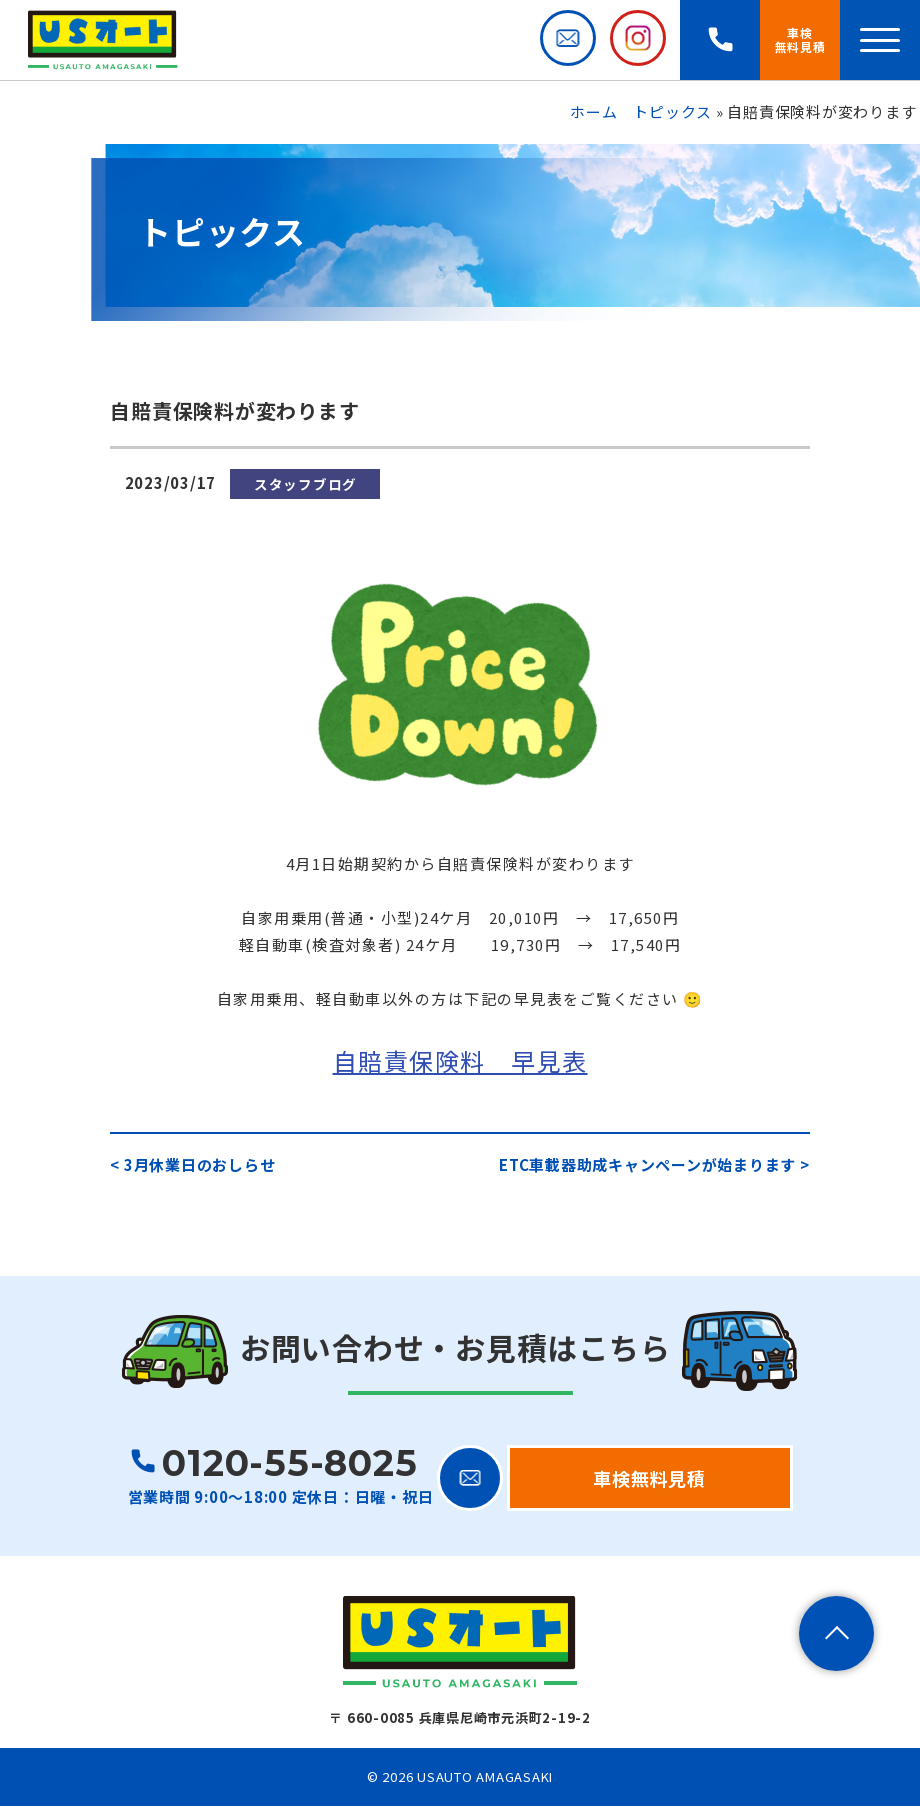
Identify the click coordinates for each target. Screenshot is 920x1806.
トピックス (672, 111)
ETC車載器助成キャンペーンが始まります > (654, 1164)
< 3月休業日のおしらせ (192, 1164)
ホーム (593, 111)
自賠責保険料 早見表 (460, 1060)
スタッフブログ (305, 484)
